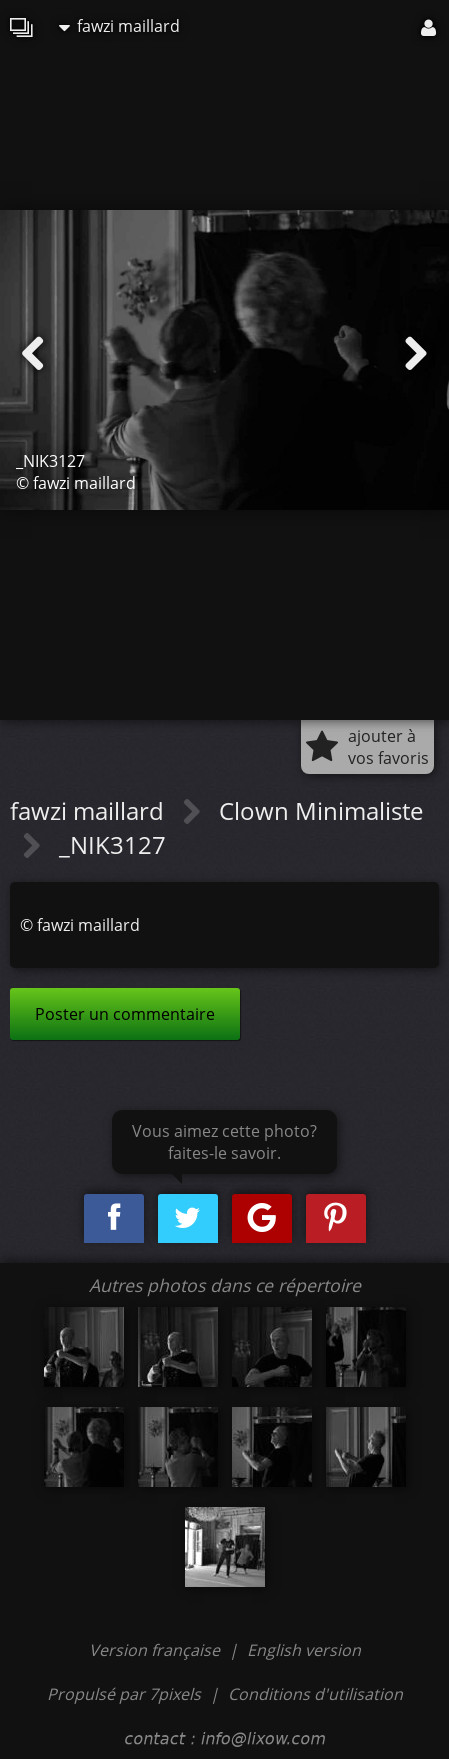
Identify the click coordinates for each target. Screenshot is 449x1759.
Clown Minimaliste (321, 810)
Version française (156, 1650)
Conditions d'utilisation (315, 1694)
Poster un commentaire (125, 1014)
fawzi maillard (119, 26)
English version (304, 1650)
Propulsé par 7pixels (124, 1694)
